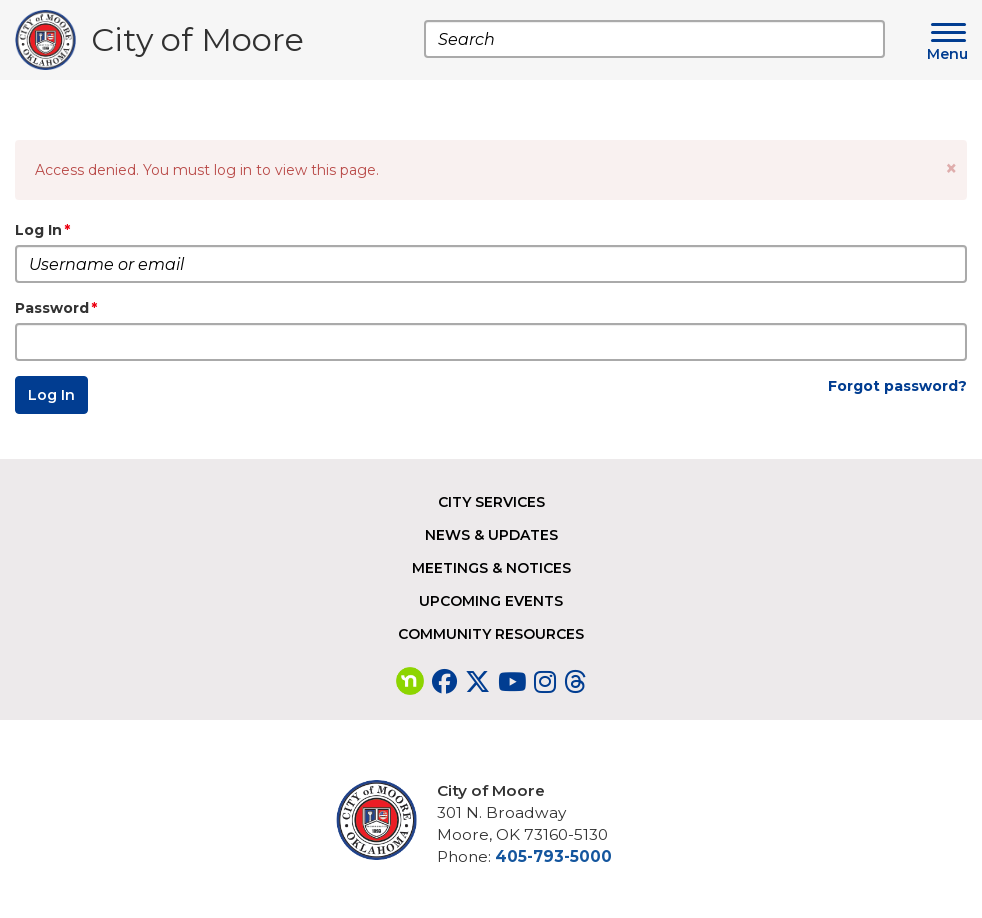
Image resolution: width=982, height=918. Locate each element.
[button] (951, 168)
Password (52, 308)
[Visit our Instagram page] (545, 682)
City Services (491, 502)
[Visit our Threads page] (575, 682)
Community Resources (491, 634)
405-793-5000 (553, 856)
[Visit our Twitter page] (477, 682)
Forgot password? (897, 386)
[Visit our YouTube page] (512, 682)
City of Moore (197, 44)
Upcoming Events (491, 601)
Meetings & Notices (491, 568)
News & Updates (491, 535)
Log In (38, 230)
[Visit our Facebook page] (444, 682)
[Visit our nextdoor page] (410, 682)
